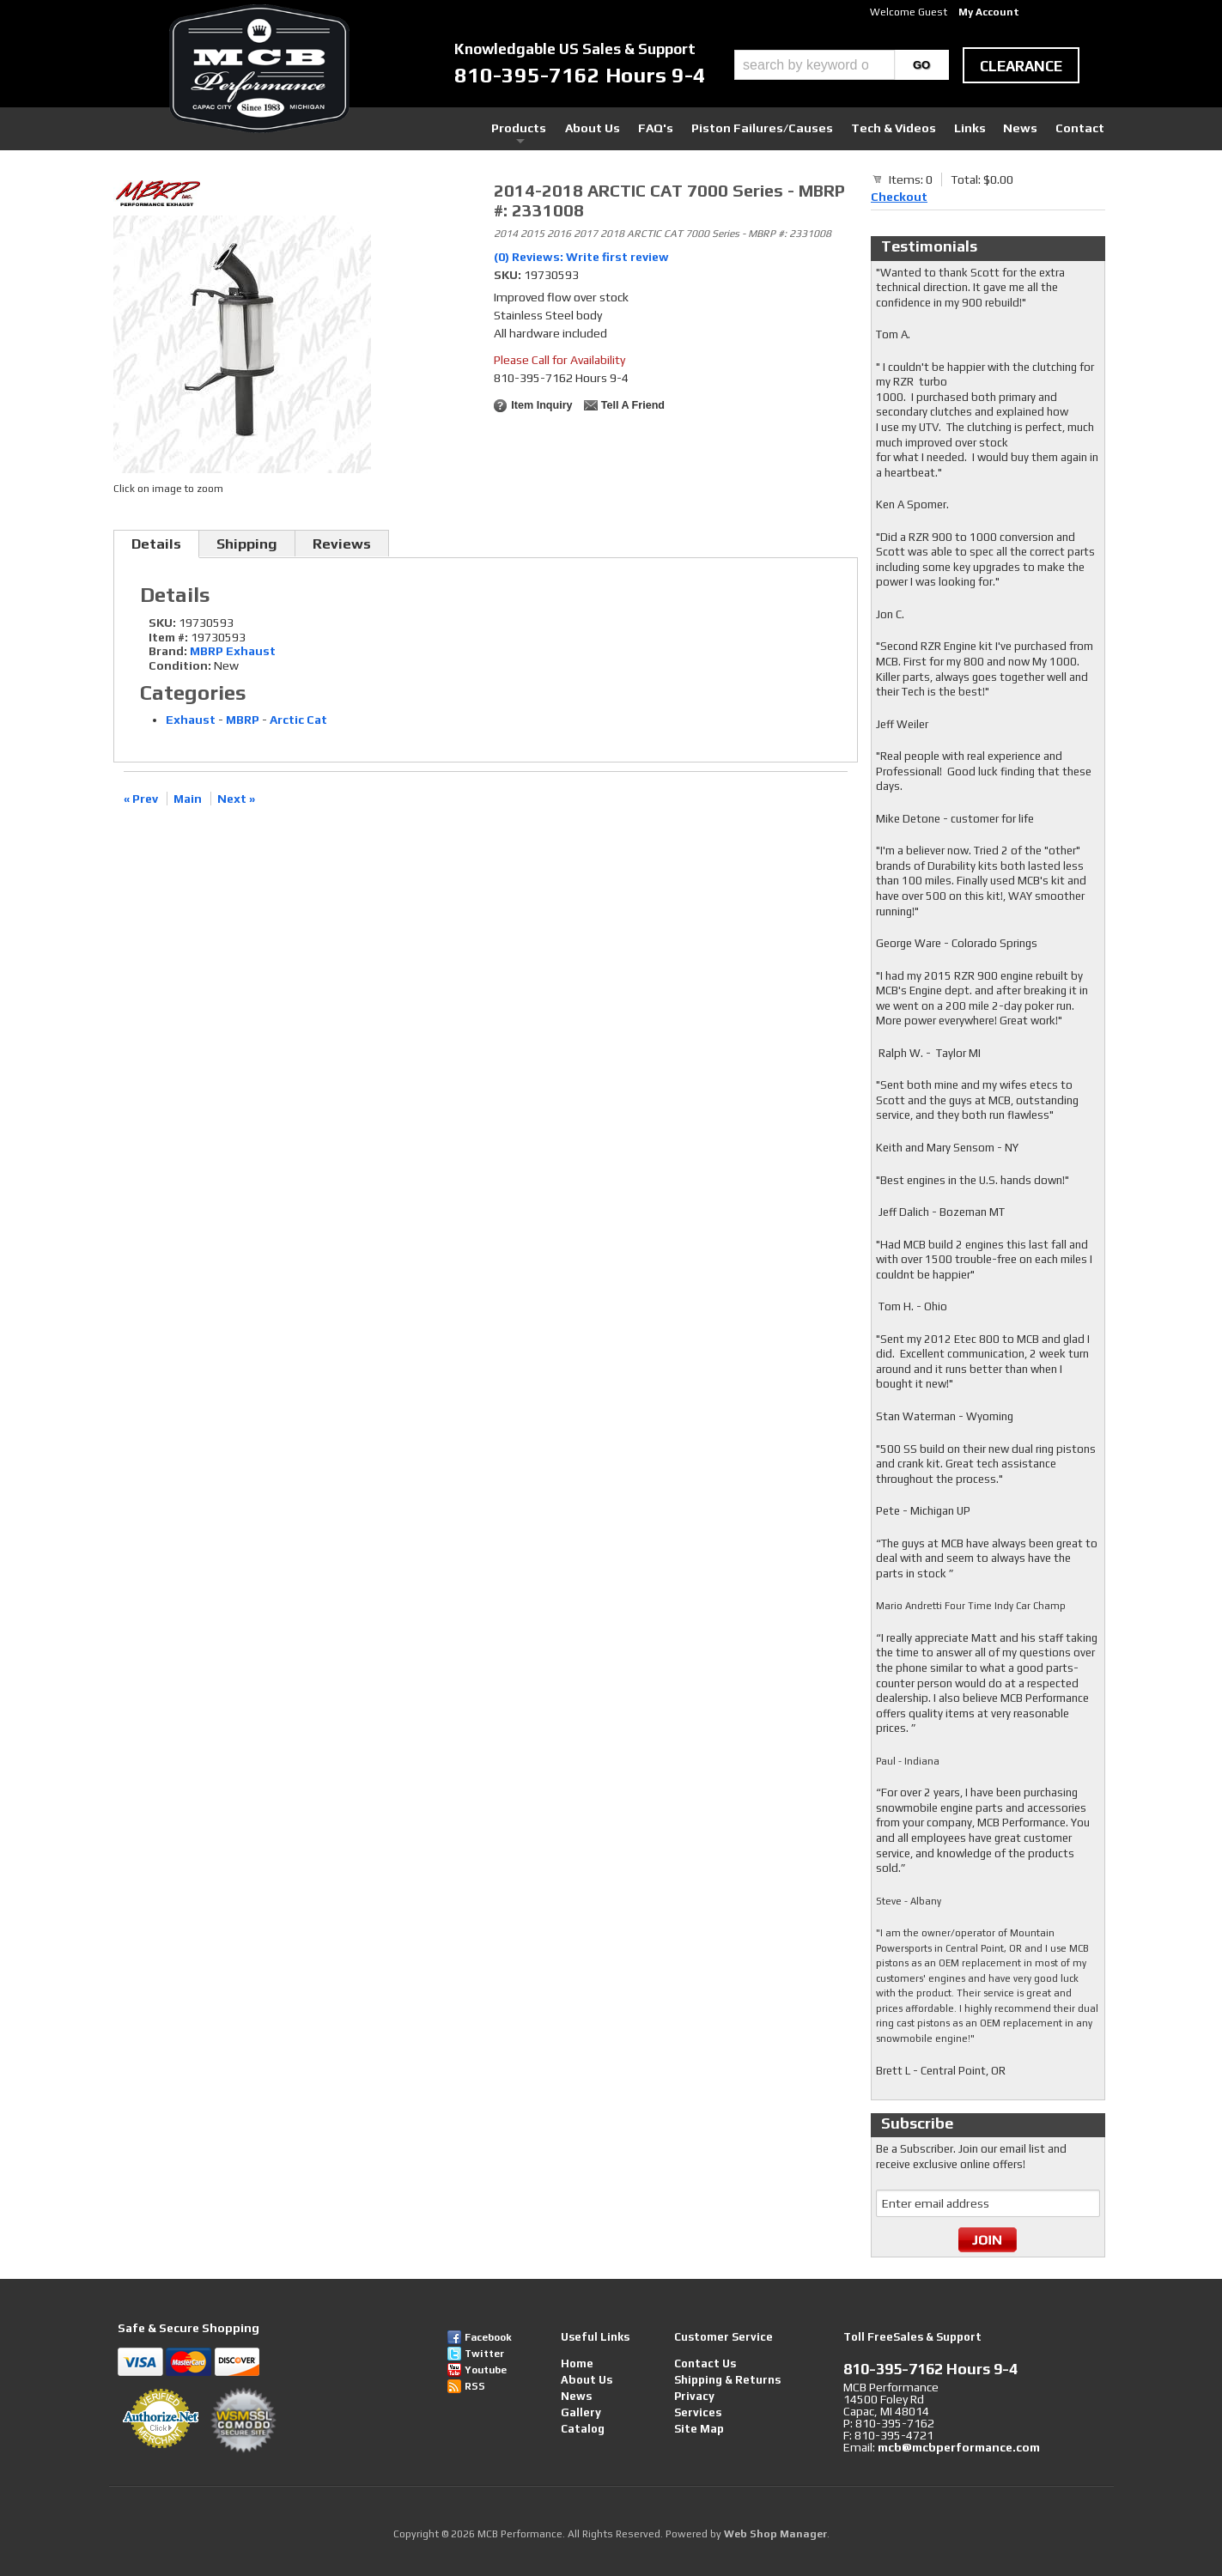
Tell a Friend (633, 405)
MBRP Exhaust (233, 651)
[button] (841, 65)
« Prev (141, 798)
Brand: (168, 651)
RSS (475, 2386)
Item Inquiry (541, 405)
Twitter (484, 2354)
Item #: (170, 637)
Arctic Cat (298, 719)
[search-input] (814, 65)
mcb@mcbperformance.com (959, 2447)
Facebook (488, 2337)
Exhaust (191, 719)
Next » (236, 798)
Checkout (899, 197)
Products (532, 128)
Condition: (180, 665)
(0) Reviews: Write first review (581, 257)
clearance (1021, 66)
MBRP (242, 719)
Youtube (486, 2370)
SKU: (509, 275)
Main (187, 798)
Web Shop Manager (775, 2534)
